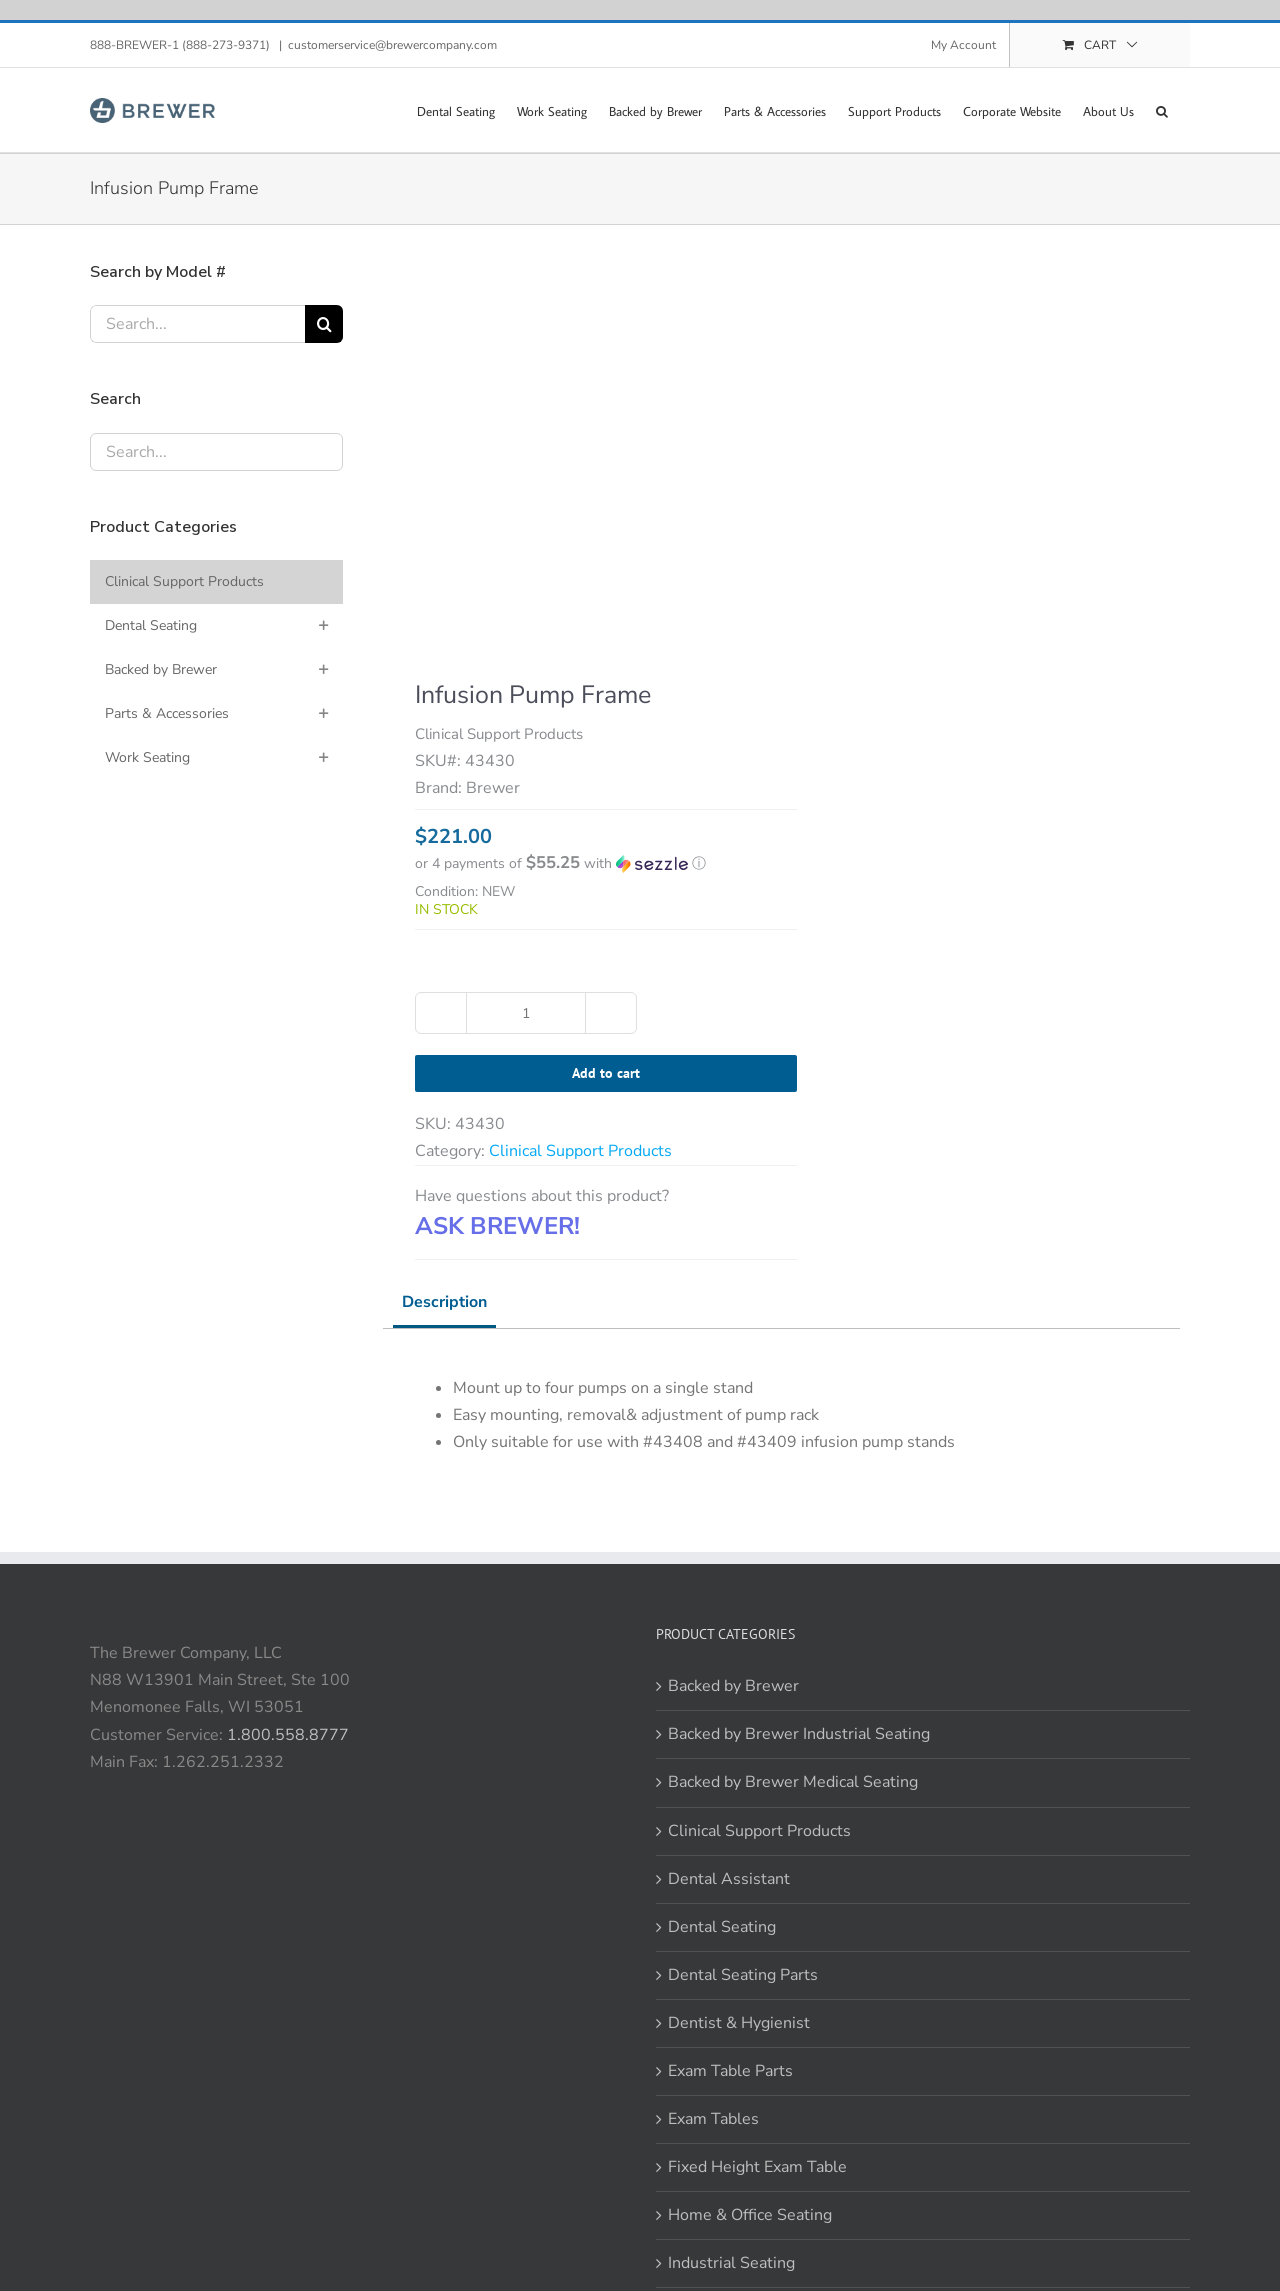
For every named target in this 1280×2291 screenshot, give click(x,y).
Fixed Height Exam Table (757, 2167)
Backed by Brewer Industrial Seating (799, 1734)
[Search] (324, 324)
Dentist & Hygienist (739, 2023)
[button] (1162, 110)
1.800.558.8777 (288, 1735)
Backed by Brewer (733, 1686)
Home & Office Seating (750, 2215)
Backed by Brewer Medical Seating (793, 1782)
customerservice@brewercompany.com (392, 45)
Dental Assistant (729, 1879)
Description (444, 1302)
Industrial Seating (731, 2263)
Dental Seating (722, 1927)
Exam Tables (713, 2119)
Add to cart (606, 1073)
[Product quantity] (526, 1013)
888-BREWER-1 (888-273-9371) (181, 45)
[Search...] (197, 324)
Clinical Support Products (580, 1151)
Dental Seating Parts (743, 1975)
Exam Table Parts (730, 2071)
